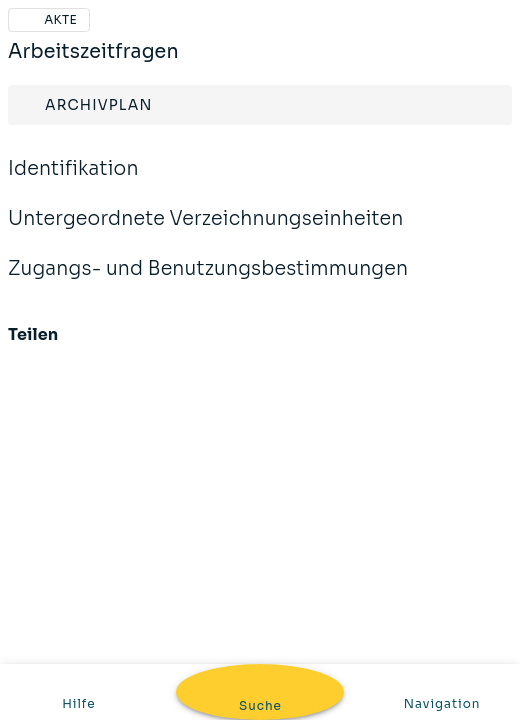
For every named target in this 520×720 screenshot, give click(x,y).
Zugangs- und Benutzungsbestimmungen (208, 282)
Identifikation (73, 182)
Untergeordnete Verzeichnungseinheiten (206, 232)
